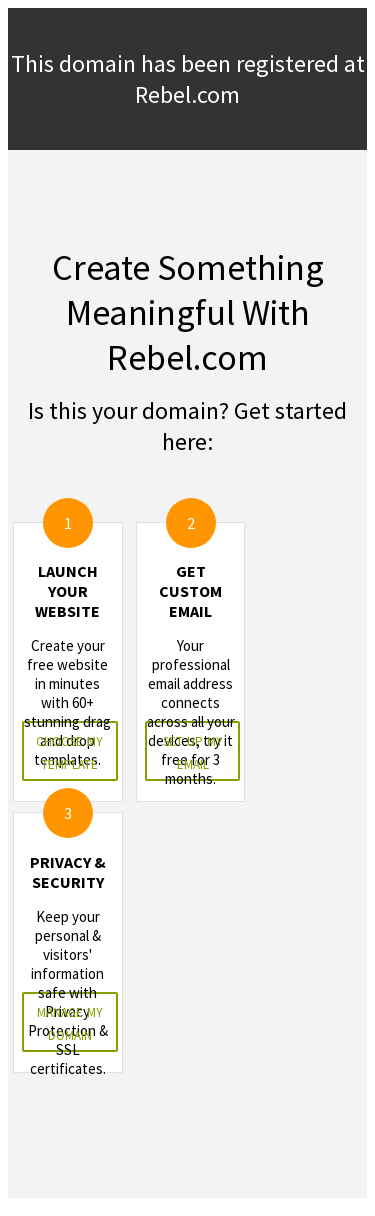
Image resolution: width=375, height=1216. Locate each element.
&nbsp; (187, 608)
